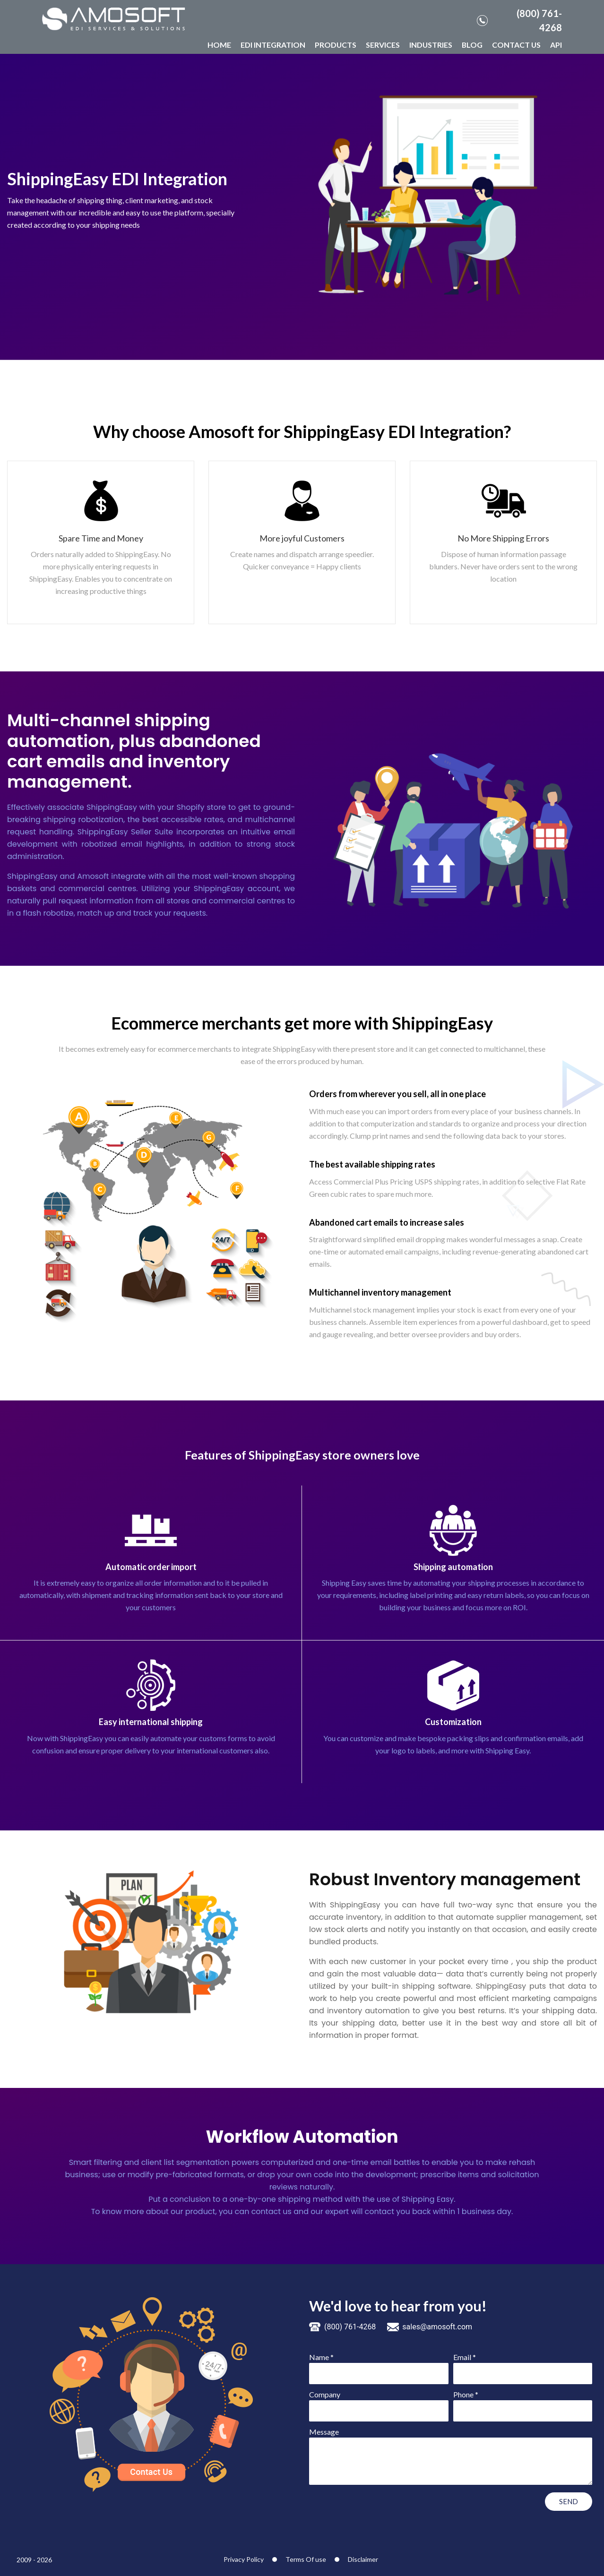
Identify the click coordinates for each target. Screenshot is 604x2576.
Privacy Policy (244, 2559)
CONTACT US (516, 44)
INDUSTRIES (430, 44)
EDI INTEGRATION (273, 44)
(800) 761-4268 (519, 20)
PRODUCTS (335, 44)
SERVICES (383, 44)
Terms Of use (305, 2559)
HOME (219, 44)
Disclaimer (363, 2559)
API (556, 44)
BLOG (472, 44)
